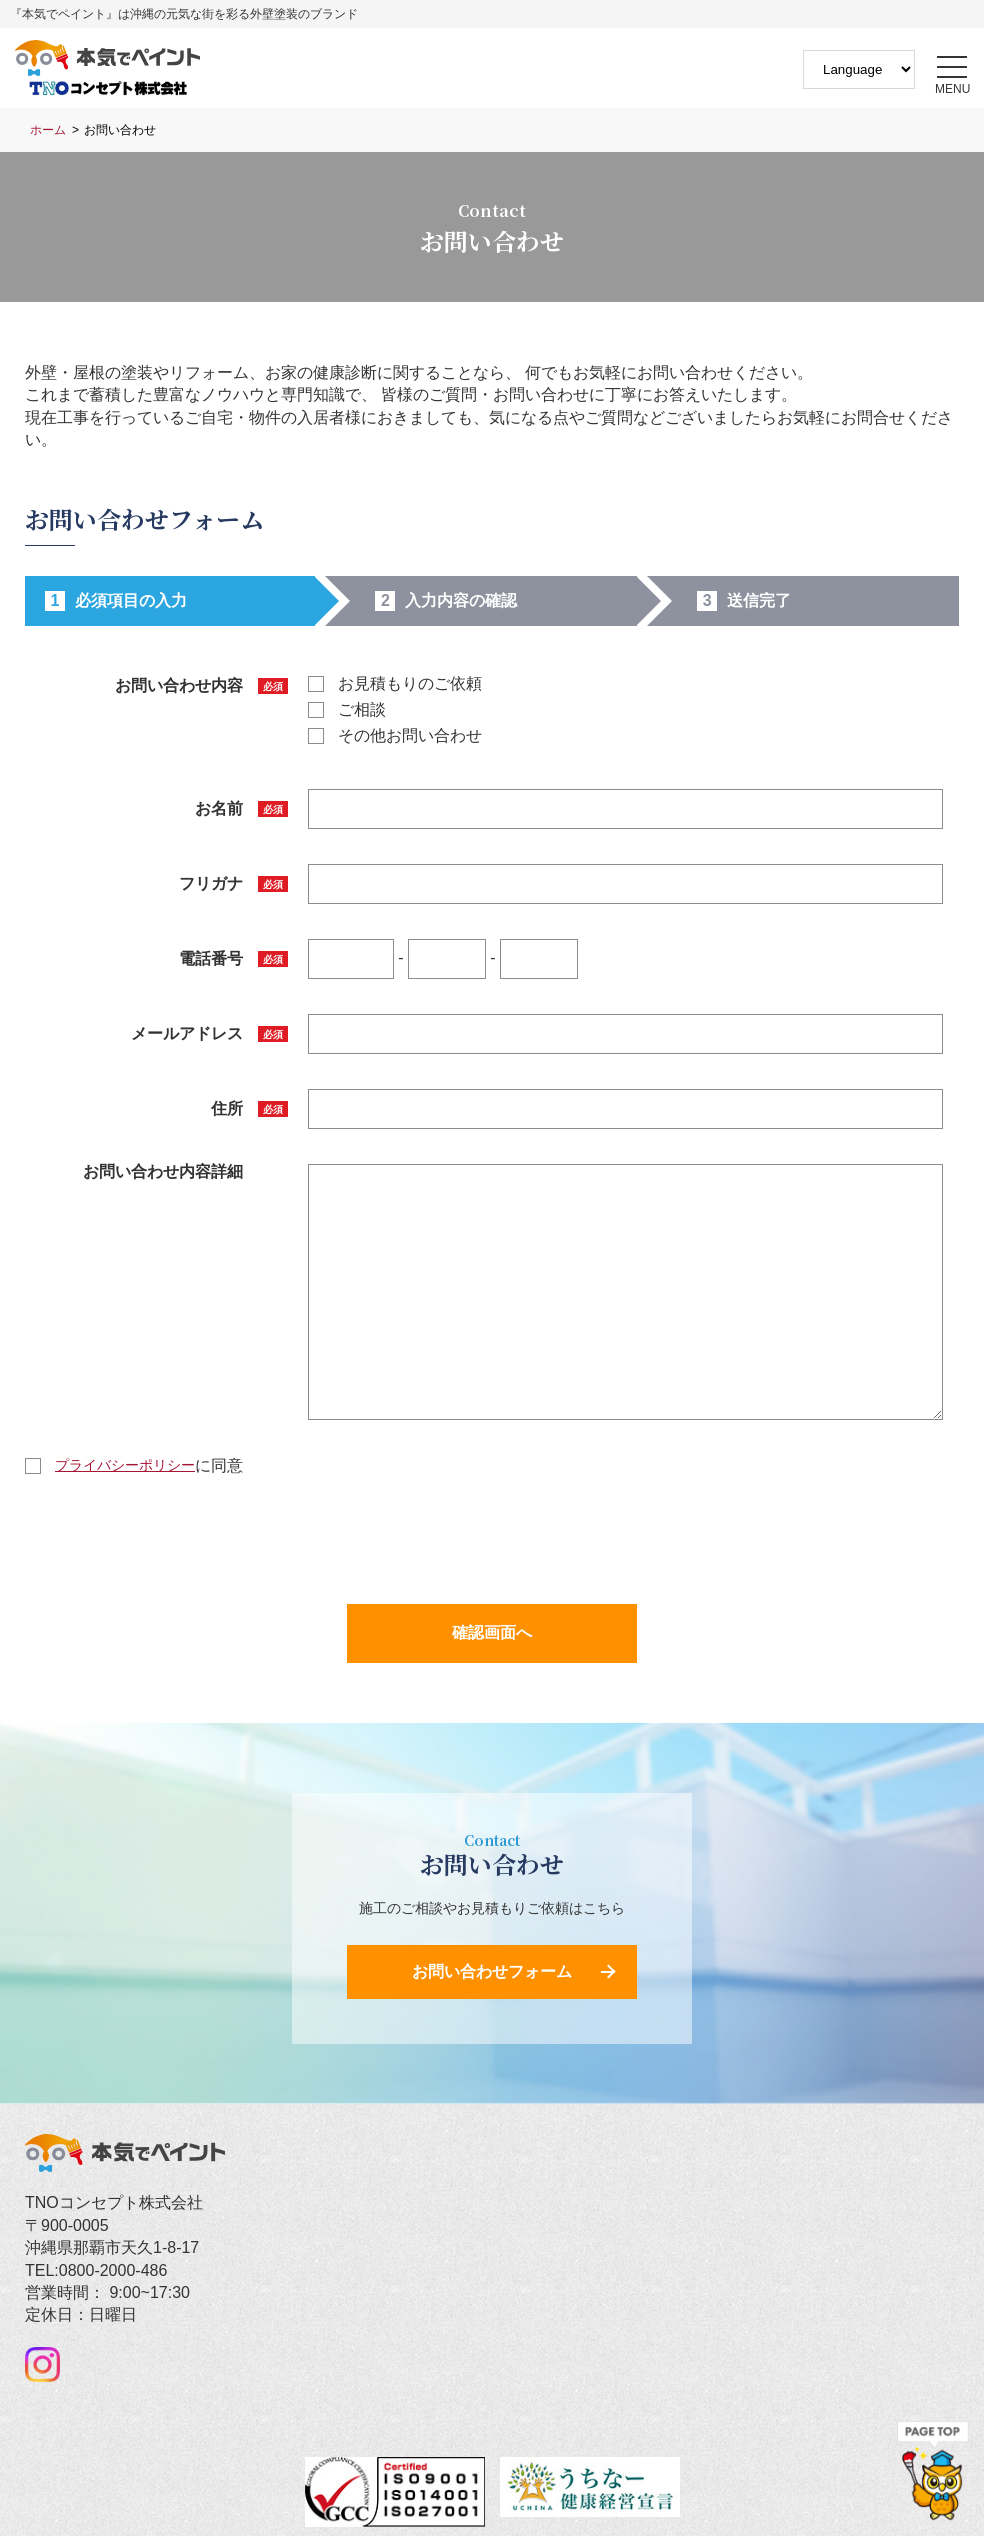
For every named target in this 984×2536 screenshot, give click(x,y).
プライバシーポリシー (125, 1465)
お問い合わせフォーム (492, 1971)
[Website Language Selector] (859, 69)
